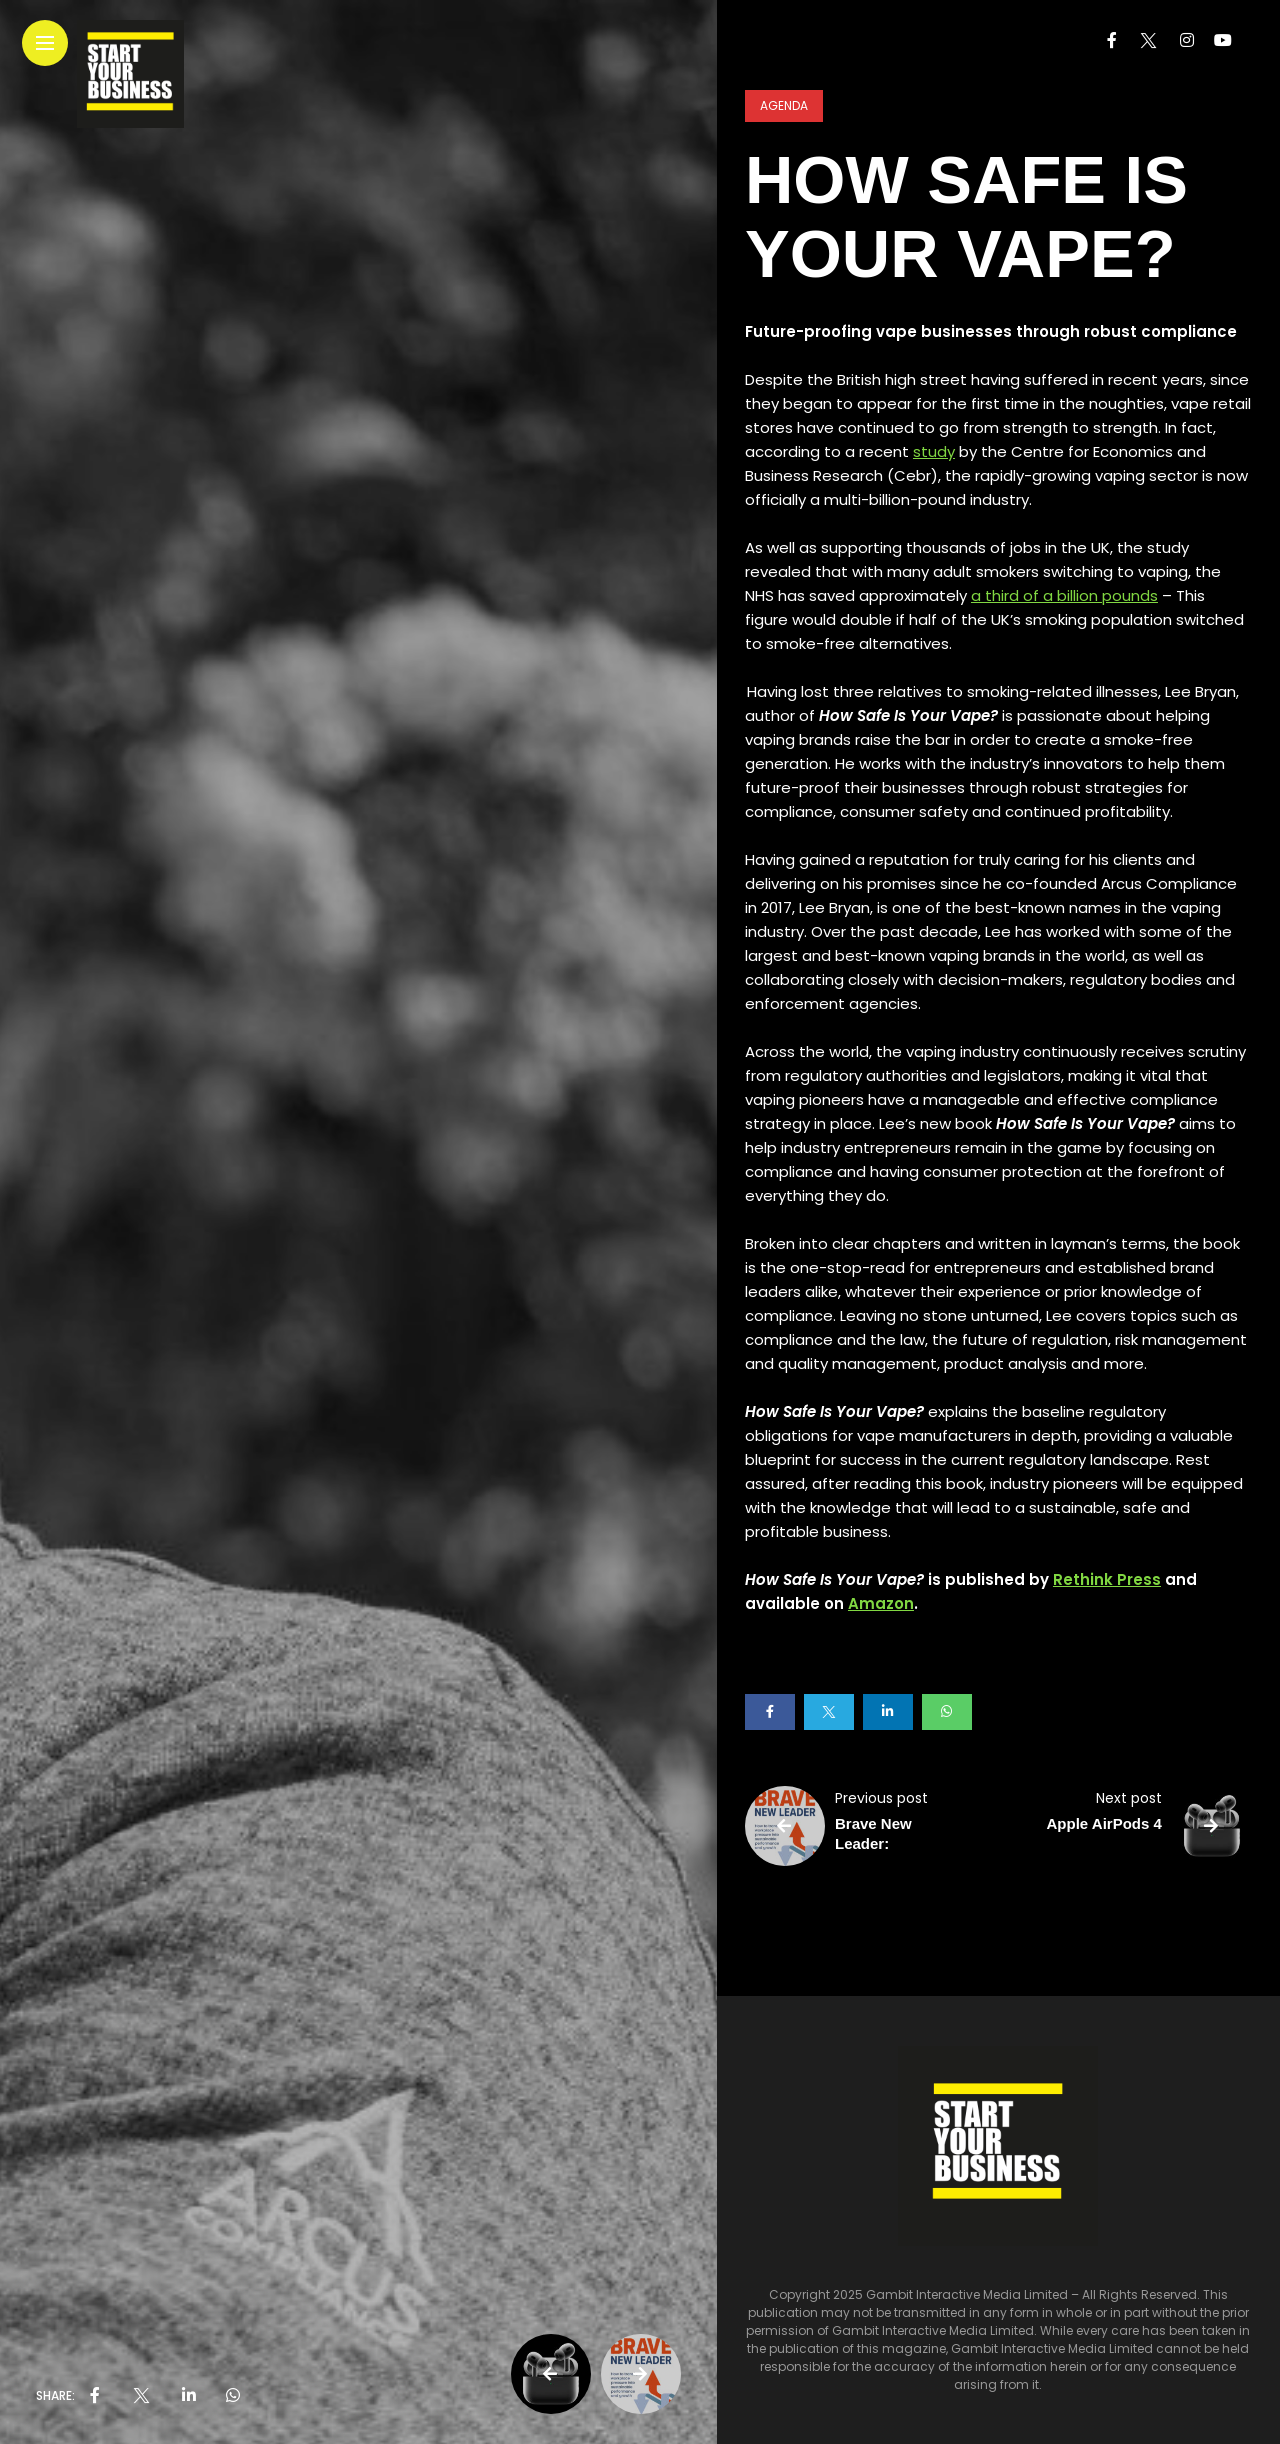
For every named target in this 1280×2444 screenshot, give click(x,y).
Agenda (784, 105)
